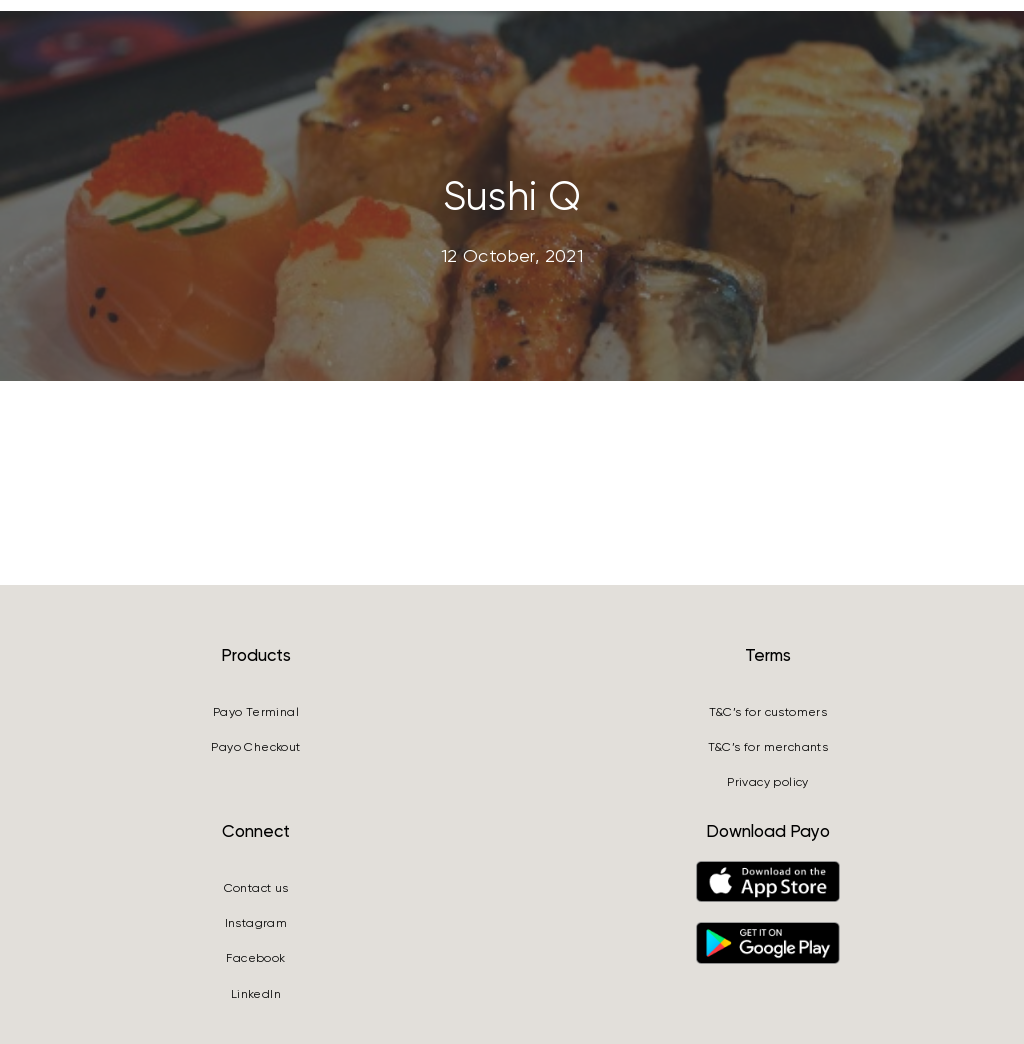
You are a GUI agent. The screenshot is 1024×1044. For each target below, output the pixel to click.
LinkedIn (256, 994)
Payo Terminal (256, 712)
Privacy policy (768, 782)
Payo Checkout (255, 747)
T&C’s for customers (768, 712)
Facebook (255, 958)
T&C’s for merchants (768, 747)
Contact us (256, 888)
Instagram (256, 923)
